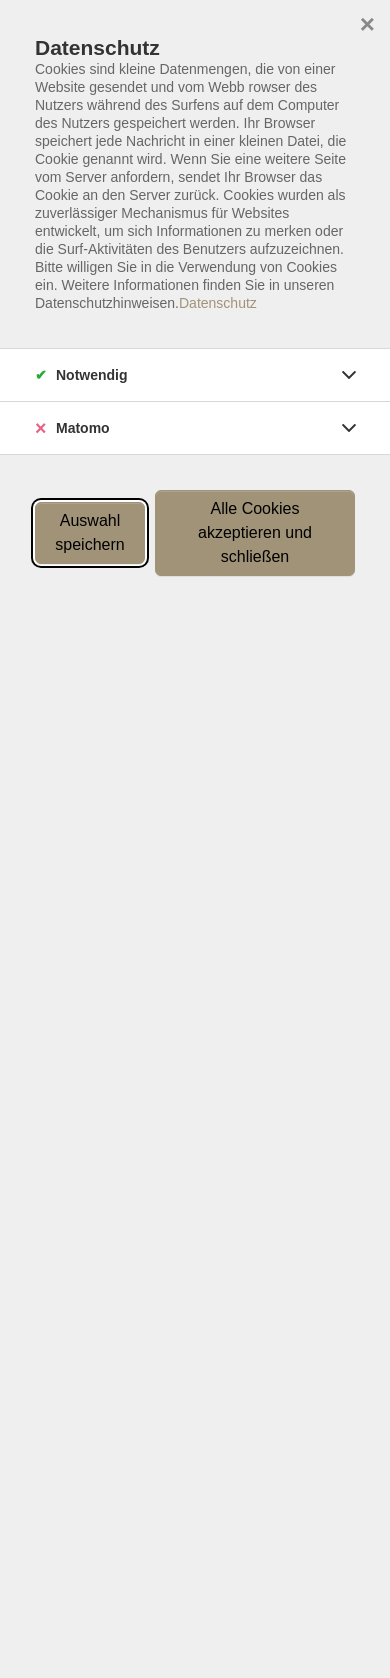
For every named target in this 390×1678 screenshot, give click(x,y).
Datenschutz (218, 303)
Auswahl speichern (89, 532)
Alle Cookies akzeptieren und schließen (255, 532)
